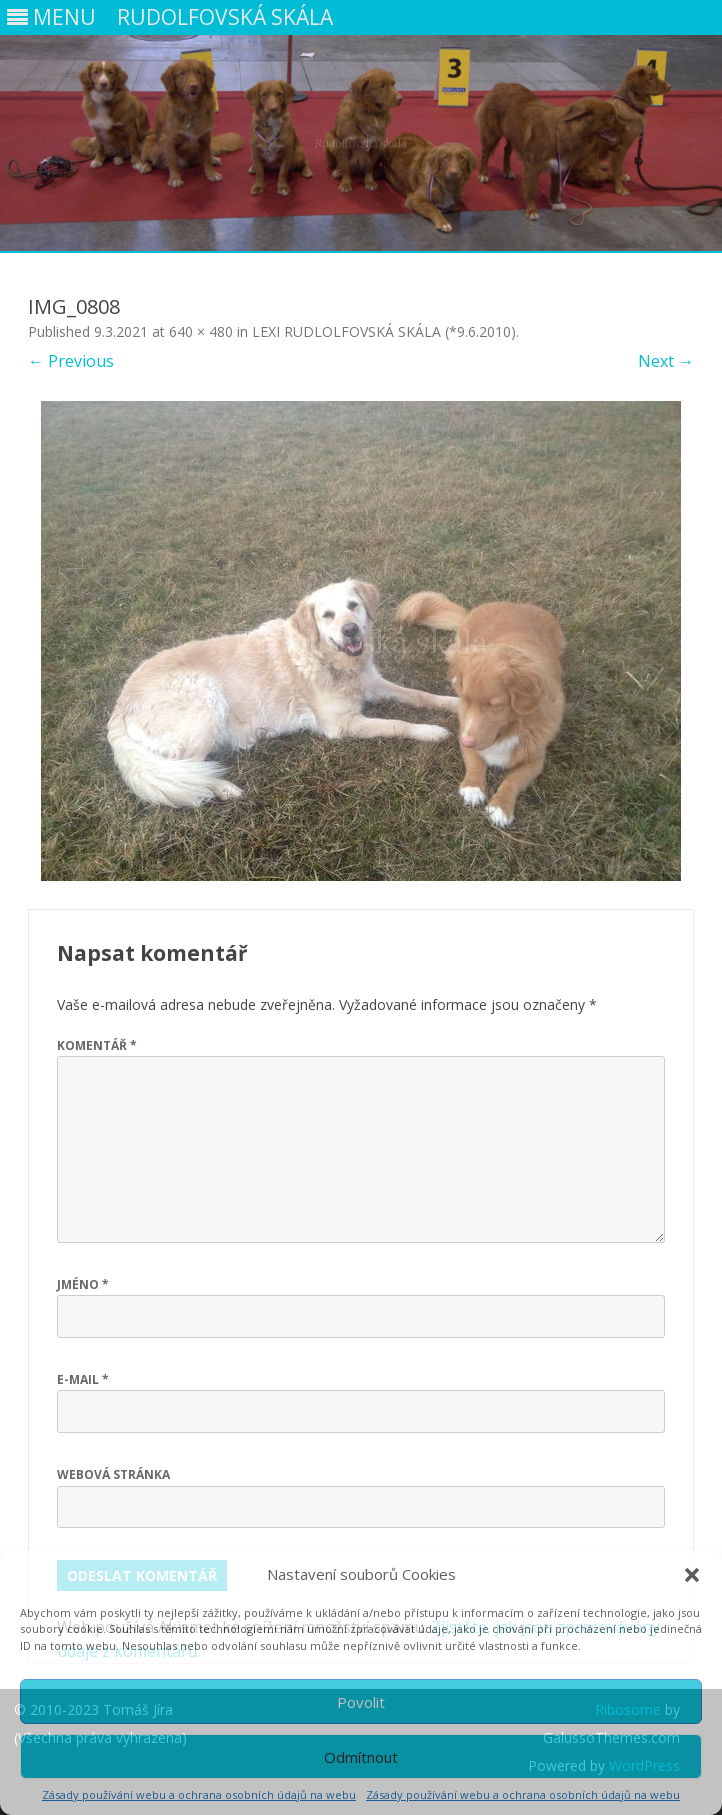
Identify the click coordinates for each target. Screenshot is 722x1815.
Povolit (361, 1702)
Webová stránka (113, 1474)
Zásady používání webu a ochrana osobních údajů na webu (199, 1794)
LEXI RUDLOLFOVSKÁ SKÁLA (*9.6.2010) (384, 331)
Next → (666, 361)
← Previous (71, 361)
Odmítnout (361, 1757)
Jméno (83, 1284)
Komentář (97, 1045)
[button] (692, 1575)
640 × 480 (201, 331)
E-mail (83, 1379)
